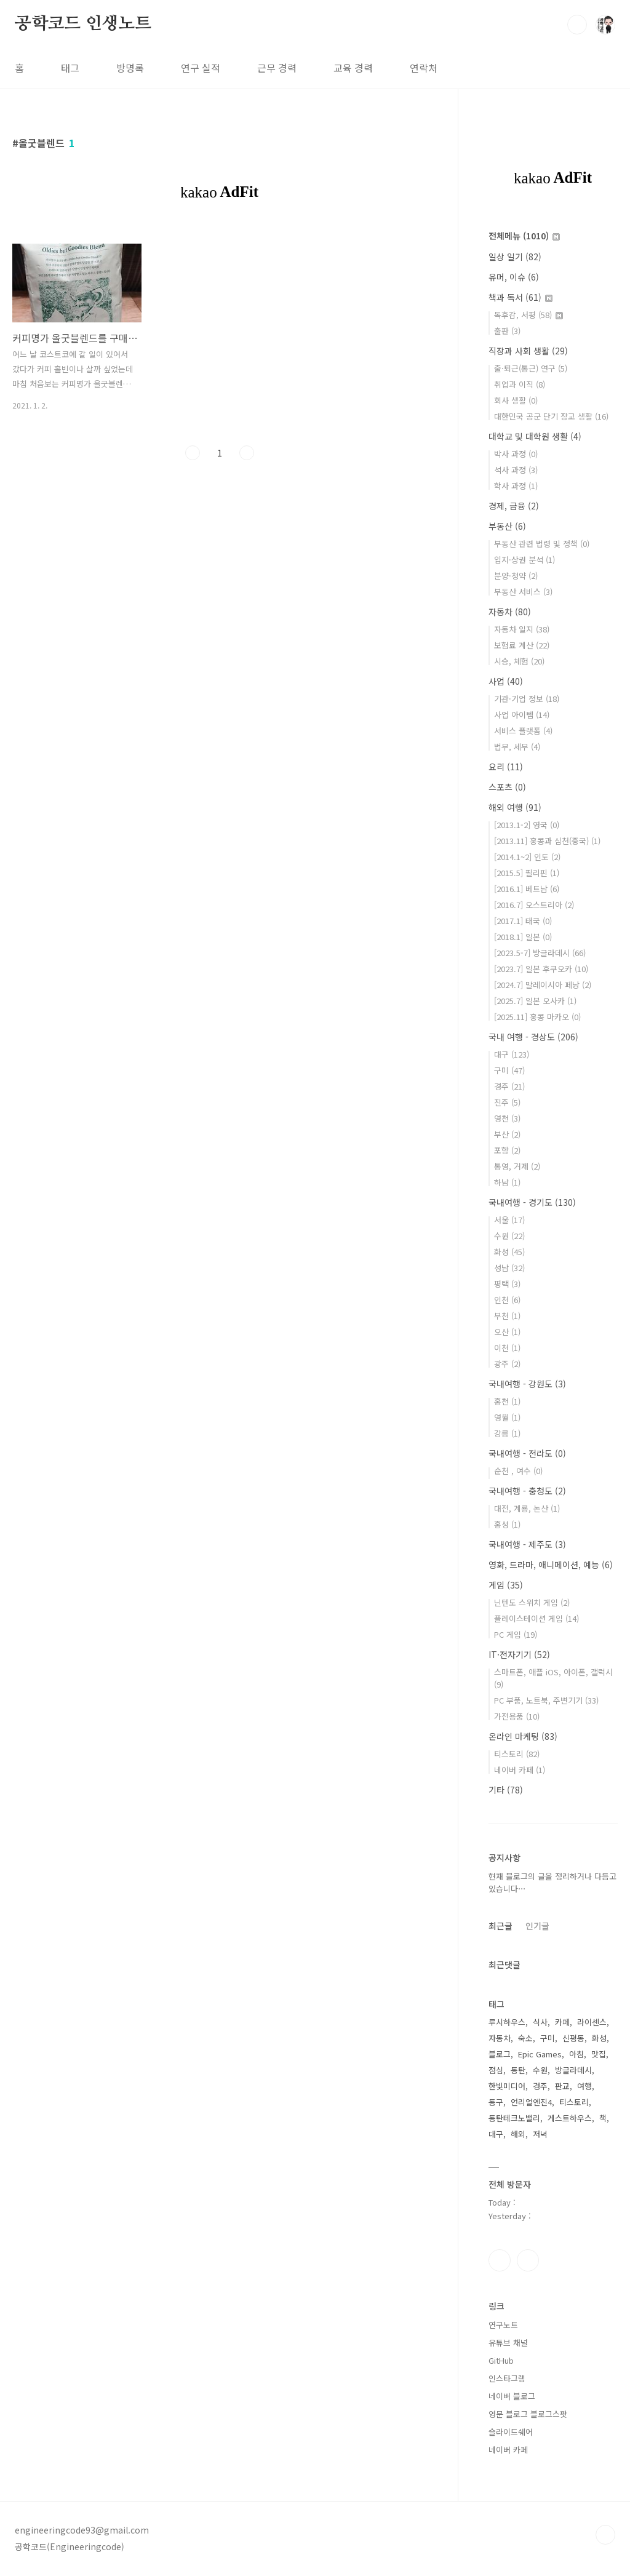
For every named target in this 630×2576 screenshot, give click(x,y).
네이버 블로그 (511, 2396)
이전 (192, 452)
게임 (505, 1585)
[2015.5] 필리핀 (526, 873)
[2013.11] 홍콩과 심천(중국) (547, 841)
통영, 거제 (517, 1166)
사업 (505, 681)
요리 (505, 766)
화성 (509, 1252)
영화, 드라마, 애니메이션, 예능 (550, 1564)
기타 (505, 1790)
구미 (509, 1070)
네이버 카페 (519, 1770)
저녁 (540, 2134)
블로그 (499, 2054)
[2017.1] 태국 (523, 921)
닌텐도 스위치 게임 (532, 1602)
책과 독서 (520, 297)
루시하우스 (506, 2022)
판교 (562, 2086)
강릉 (507, 1433)
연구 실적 (200, 67)
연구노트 (503, 2325)
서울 (509, 1220)
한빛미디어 (506, 2086)
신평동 (573, 2038)
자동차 (509, 611)
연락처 (423, 67)
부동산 (507, 526)
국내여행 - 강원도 (527, 1384)
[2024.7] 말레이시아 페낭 (542, 985)
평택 (507, 1284)
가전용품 (517, 1716)
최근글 (500, 1926)
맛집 (598, 2054)
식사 (540, 2022)
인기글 (537, 1926)
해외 (518, 2134)
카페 (562, 2022)
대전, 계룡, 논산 (527, 1508)
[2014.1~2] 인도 (527, 857)
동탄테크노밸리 (514, 2118)
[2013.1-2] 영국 (526, 825)
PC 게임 (515, 1634)
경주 (509, 1086)
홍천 (507, 1401)
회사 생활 (516, 400)
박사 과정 (516, 454)
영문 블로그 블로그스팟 (527, 2414)
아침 (576, 2054)
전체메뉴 (524, 235)
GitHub (501, 2360)
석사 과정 (516, 470)
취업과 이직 (519, 384)
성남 (509, 1268)
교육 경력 (353, 67)
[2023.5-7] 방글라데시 (540, 953)
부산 (507, 1134)
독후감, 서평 (528, 315)
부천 (507, 1316)
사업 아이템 (521, 714)
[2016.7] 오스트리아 (534, 905)
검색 (577, 24)
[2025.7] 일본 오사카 (535, 1001)
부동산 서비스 (523, 591)
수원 (509, 1236)
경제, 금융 (513, 506)
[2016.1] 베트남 (526, 889)
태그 (70, 67)
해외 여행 (514, 807)
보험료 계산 (521, 645)
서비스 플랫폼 (523, 730)
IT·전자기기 (519, 1654)
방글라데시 (573, 2070)
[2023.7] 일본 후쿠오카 (541, 969)
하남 (507, 1182)
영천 (507, 1118)
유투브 (528, 2260)
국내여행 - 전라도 (527, 1453)
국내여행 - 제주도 (527, 1544)
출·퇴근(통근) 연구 (530, 368)
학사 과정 (516, 486)
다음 (246, 452)
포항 (507, 1150)
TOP (605, 2535)
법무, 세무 (517, 746)
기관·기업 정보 (526, 698)
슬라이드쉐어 (510, 2432)
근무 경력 (277, 67)
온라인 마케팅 (522, 1736)
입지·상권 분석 (524, 559)
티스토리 (517, 1754)
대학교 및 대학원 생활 (534, 436)
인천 (507, 1300)
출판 (507, 331)
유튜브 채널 (508, 2342)
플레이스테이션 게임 (536, 1618)
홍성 (507, 1524)
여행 (584, 2086)
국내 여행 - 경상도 (533, 1037)
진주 (507, 1102)
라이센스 (592, 2022)
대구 (511, 1054)
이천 (507, 1348)
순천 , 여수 (518, 1471)
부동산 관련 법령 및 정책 (541, 543)
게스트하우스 (570, 2118)
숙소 (525, 2038)
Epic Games (540, 2054)
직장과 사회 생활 (528, 351)
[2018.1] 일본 (523, 937)
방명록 (130, 67)
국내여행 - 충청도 (527, 1491)
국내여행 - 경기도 (532, 1202)
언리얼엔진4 (531, 2102)
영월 (507, 1417)
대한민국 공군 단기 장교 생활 (551, 416)
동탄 (518, 2070)
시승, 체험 (519, 661)
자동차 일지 (521, 629)
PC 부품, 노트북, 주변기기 (546, 1700)
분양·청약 (516, 575)
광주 (507, 1364)
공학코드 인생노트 (83, 24)
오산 (507, 1332)
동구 (495, 2102)
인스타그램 (499, 2260)
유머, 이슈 (513, 277)
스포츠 (507, 787)
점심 (495, 2070)
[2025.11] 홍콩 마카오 (537, 1017)
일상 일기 (514, 256)
